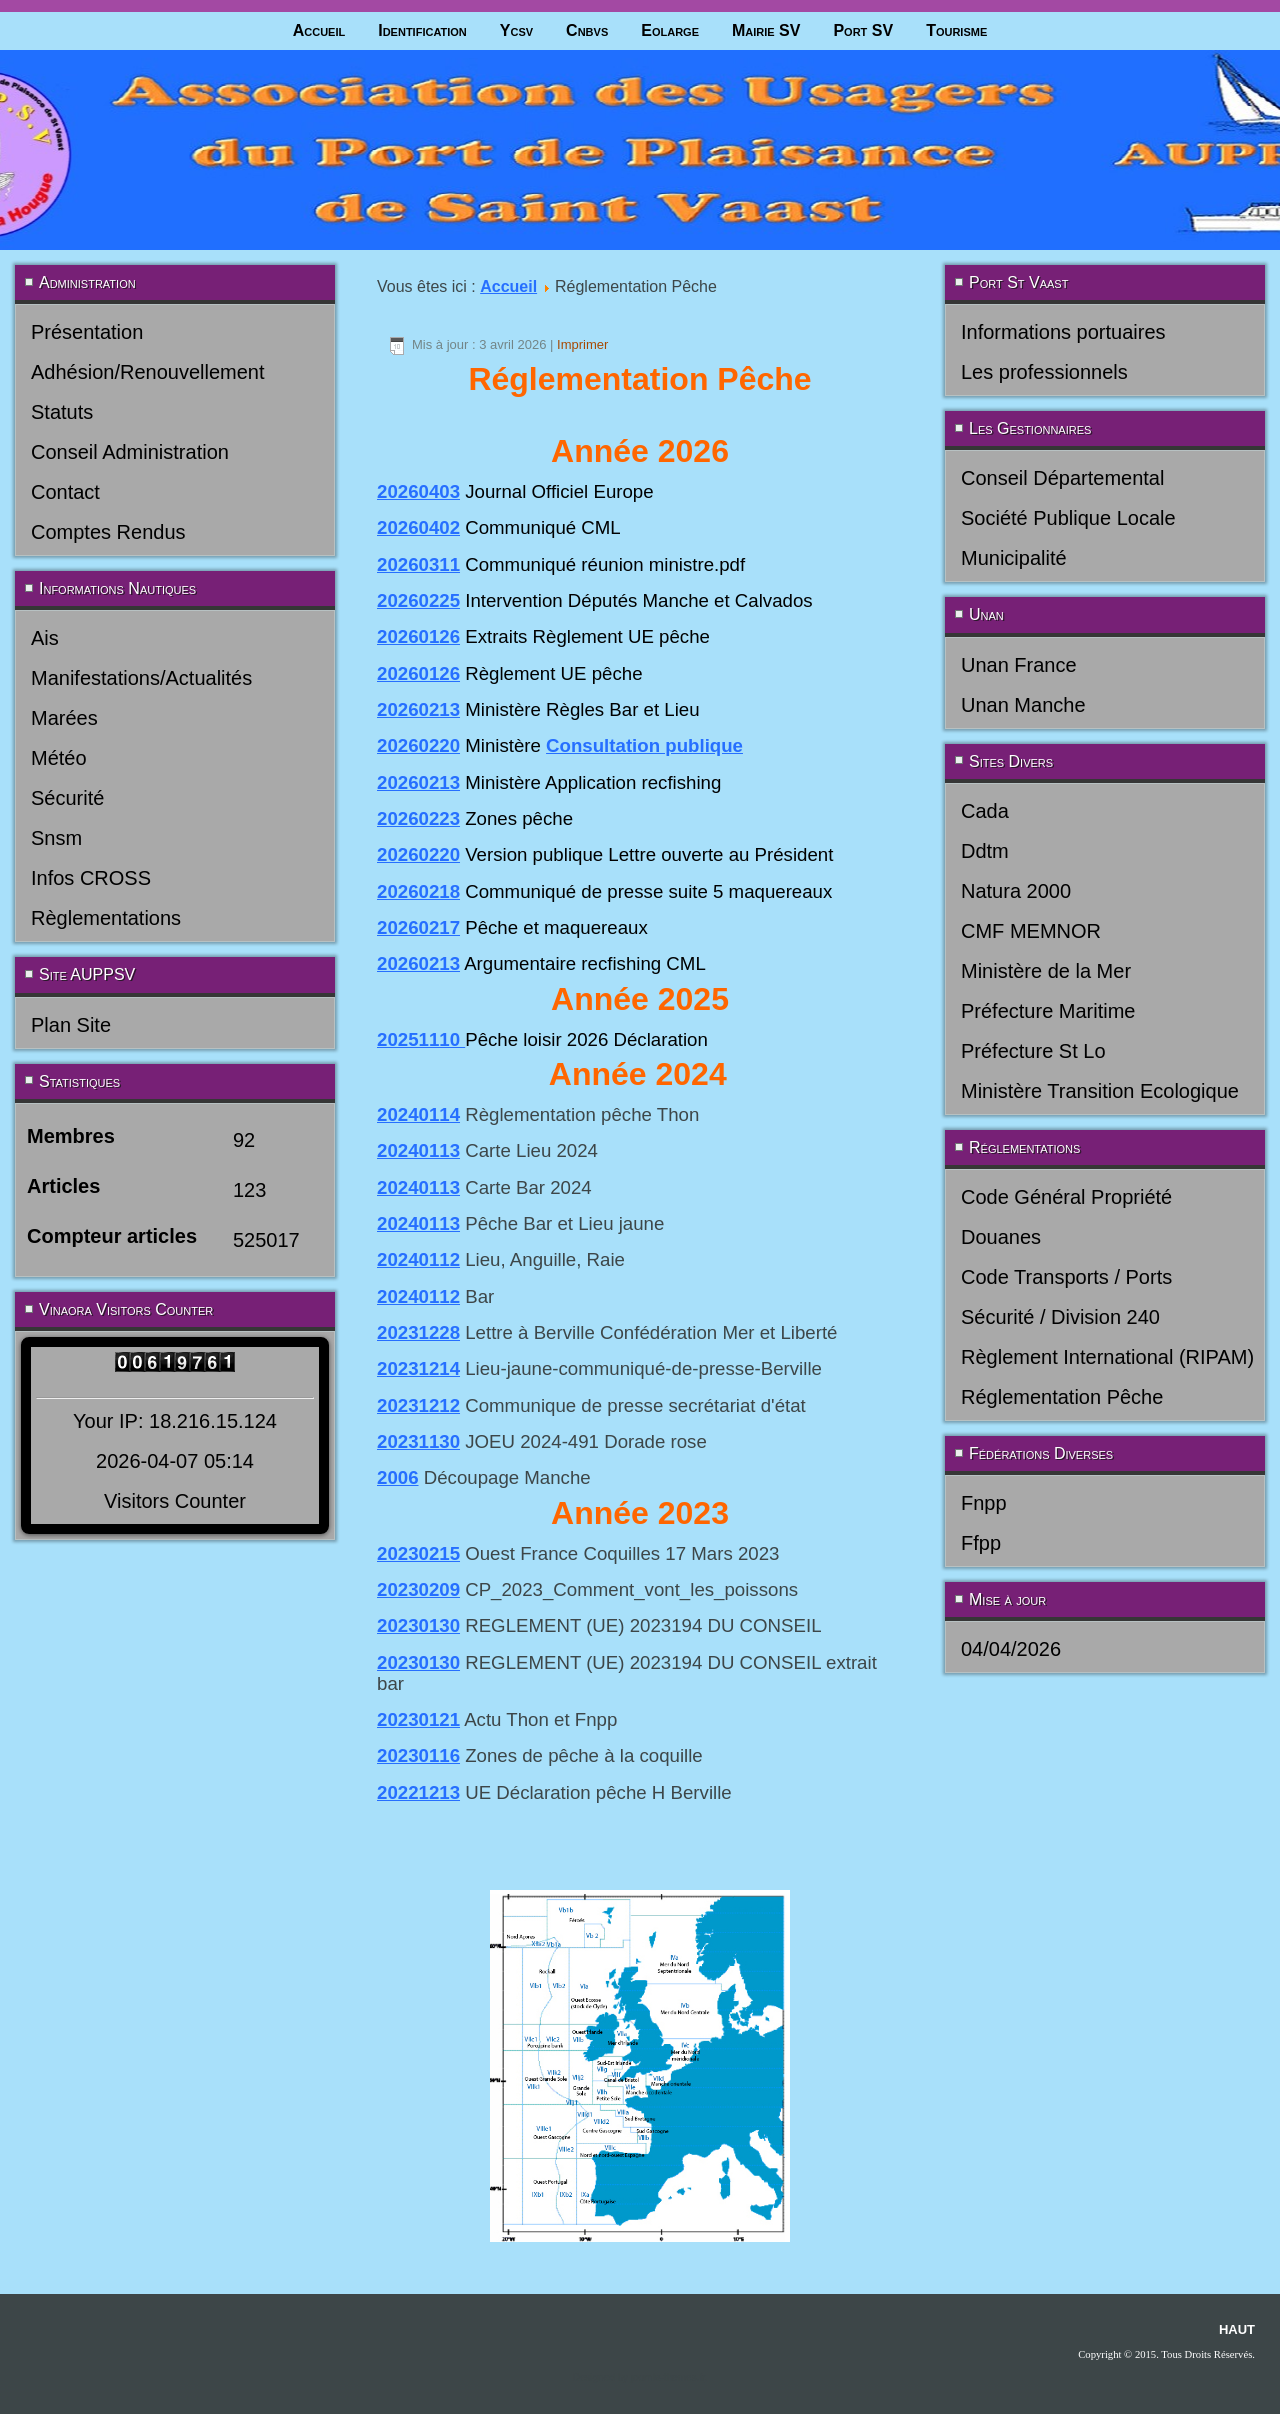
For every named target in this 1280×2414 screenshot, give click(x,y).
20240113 (418, 1150)
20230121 (418, 1719)
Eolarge (670, 30)
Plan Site (71, 1025)
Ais (45, 638)
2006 (398, 1477)
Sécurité (67, 798)
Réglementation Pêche (1062, 1397)
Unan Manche (1023, 705)
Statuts (62, 412)
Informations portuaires (1063, 332)
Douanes (1001, 1237)
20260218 (418, 891)
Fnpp (984, 1503)
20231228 (418, 1332)
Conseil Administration (130, 452)
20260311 (418, 564)
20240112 (418, 1259)
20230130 (418, 1625)
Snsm (56, 838)
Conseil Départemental (1062, 478)
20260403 (418, 491)
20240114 (418, 1114)
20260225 (418, 600)
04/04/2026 (1011, 1649)
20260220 (418, 745)
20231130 (418, 1441)
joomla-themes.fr (668, 2377)
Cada (985, 811)
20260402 (418, 527)
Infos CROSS (91, 878)
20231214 (418, 1368)
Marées (64, 718)
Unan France (1019, 665)
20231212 (418, 1405)
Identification (422, 30)
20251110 (421, 1039)
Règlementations (106, 918)
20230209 (418, 1589)
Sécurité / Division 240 (1060, 1317)
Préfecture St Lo (1033, 1051)
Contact (65, 492)
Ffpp (981, 1543)
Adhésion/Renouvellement (148, 372)
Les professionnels (1044, 372)
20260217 (418, 927)
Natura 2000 (1016, 891)
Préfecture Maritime (1048, 1011)
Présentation (87, 332)
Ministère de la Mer (1046, 971)
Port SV (863, 30)
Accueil (319, 30)
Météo (59, 758)
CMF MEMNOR (1031, 931)
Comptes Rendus (108, 532)
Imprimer (582, 344)
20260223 (418, 818)
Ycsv (516, 30)
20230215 (418, 1553)
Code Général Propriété (1066, 1197)
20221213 (418, 1792)
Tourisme (956, 30)
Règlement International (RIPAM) (1107, 1357)
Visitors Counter (175, 1501)
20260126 (418, 636)
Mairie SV (766, 30)
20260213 (418, 709)
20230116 (418, 1755)
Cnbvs (587, 30)
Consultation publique (644, 745)
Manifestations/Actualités (141, 678)
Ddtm (985, 851)
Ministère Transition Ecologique (1100, 1091)
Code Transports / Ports (1066, 1277)
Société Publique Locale (1068, 518)
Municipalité (1014, 558)
